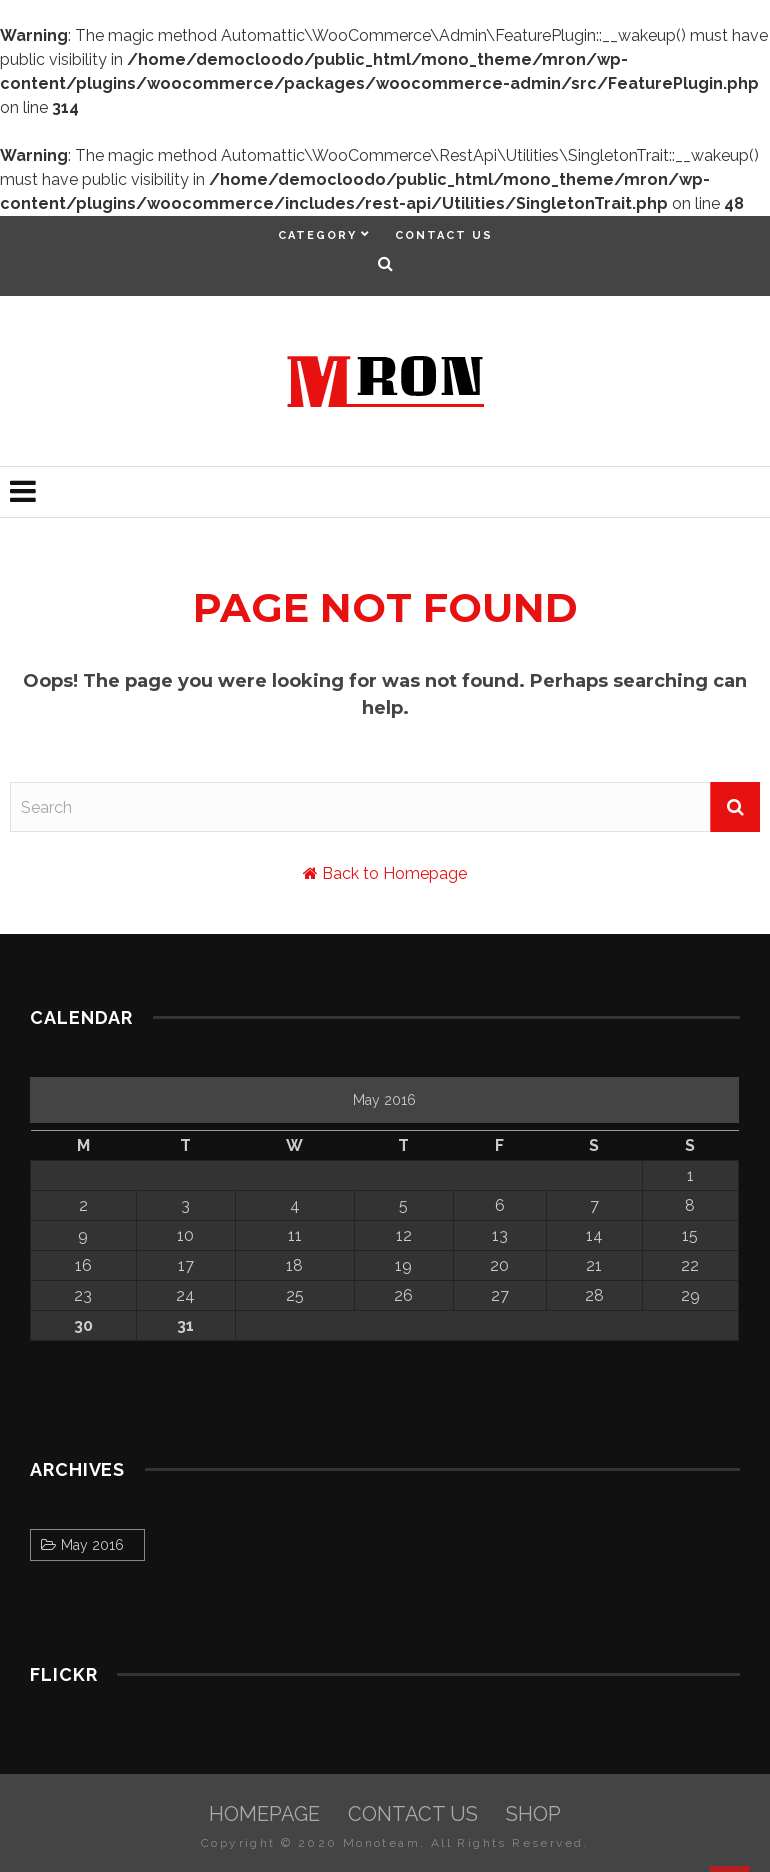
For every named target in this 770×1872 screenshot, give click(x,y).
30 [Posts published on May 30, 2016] (83, 1325)
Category (317, 235)
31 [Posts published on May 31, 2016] (185, 1325)
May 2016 (92, 1545)
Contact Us (444, 235)
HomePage (264, 1814)
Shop (533, 1814)
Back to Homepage (394, 873)
